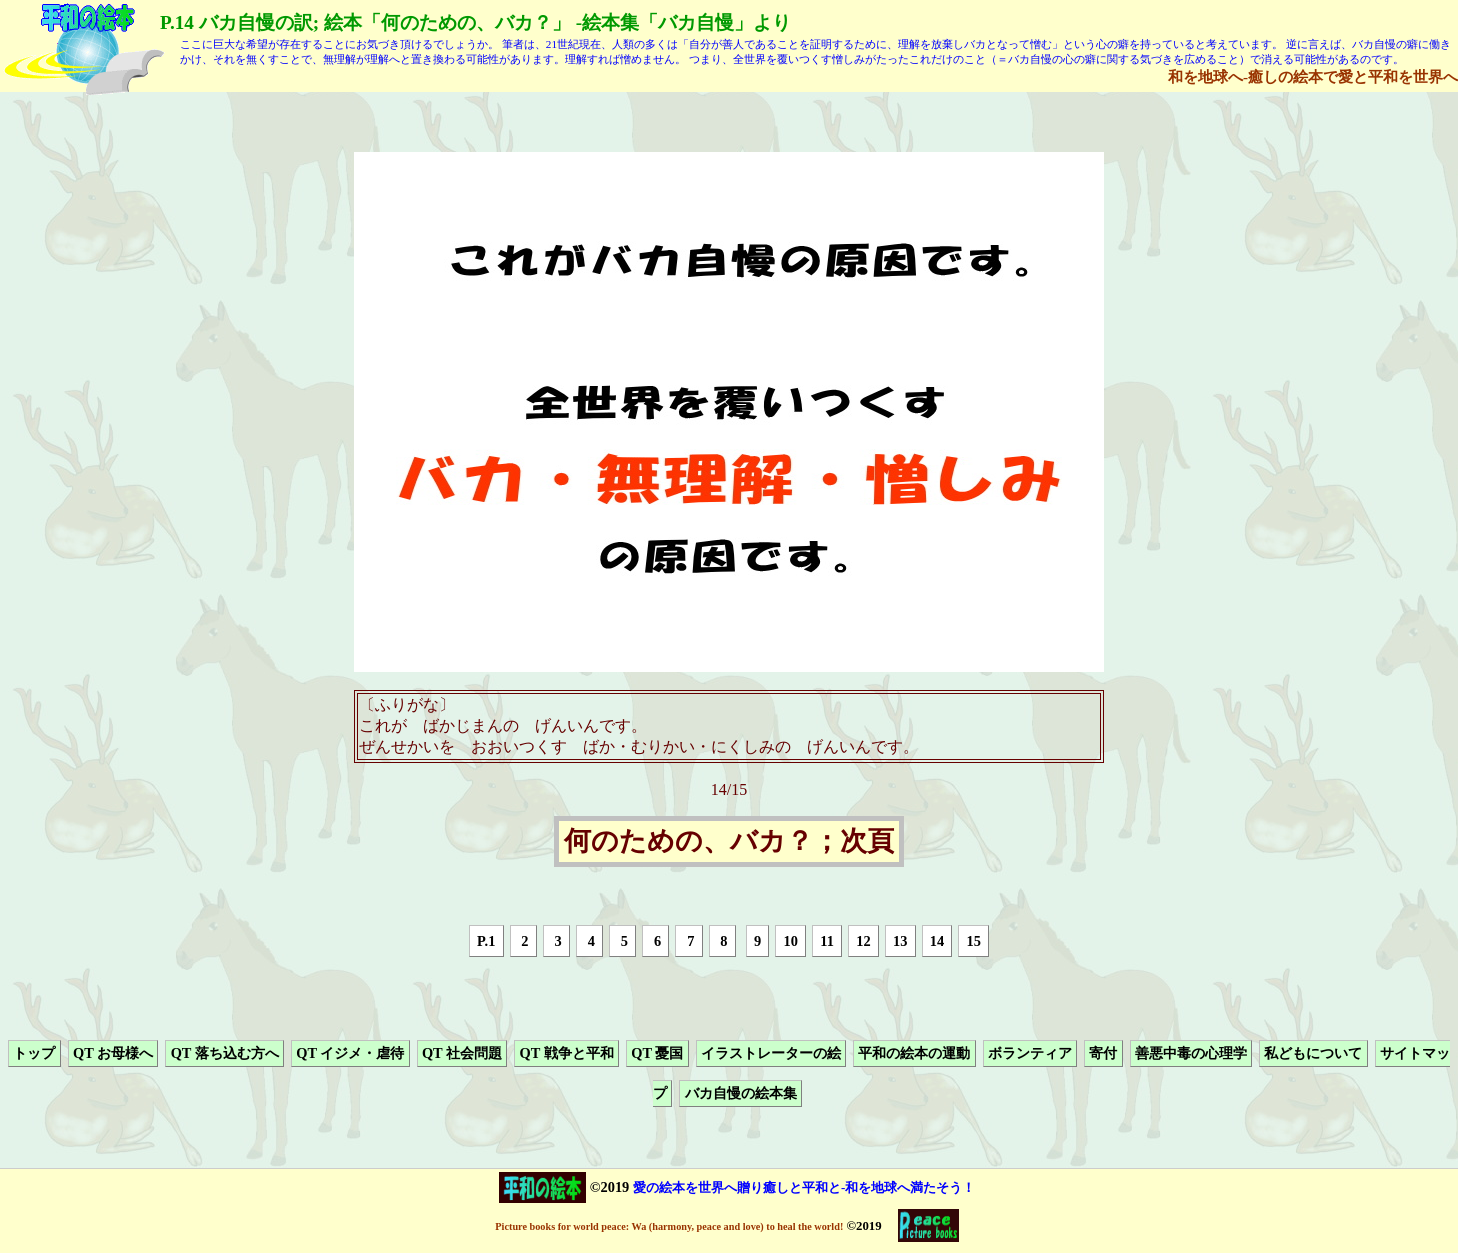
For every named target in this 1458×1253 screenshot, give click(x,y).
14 (937, 941)
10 (790, 941)
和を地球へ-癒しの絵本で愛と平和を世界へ (1313, 76)
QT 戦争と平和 (567, 1053)
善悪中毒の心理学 (1191, 1053)
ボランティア (1030, 1053)
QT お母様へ (113, 1053)
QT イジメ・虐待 (350, 1053)
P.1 (486, 941)
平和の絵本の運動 (914, 1053)
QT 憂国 (657, 1053)
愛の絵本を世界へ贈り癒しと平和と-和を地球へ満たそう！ (804, 1187)
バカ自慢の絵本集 (741, 1094)
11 (827, 941)
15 (974, 941)
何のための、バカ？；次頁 (729, 842)
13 (900, 941)
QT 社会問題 (462, 1053)
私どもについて (1313, 1053)
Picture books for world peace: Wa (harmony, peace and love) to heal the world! (669, 1226)
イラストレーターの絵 (771, 1053)
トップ (34, 1053)
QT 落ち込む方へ (225, 1053)
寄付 (1103, 1053)
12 (863, 941)
